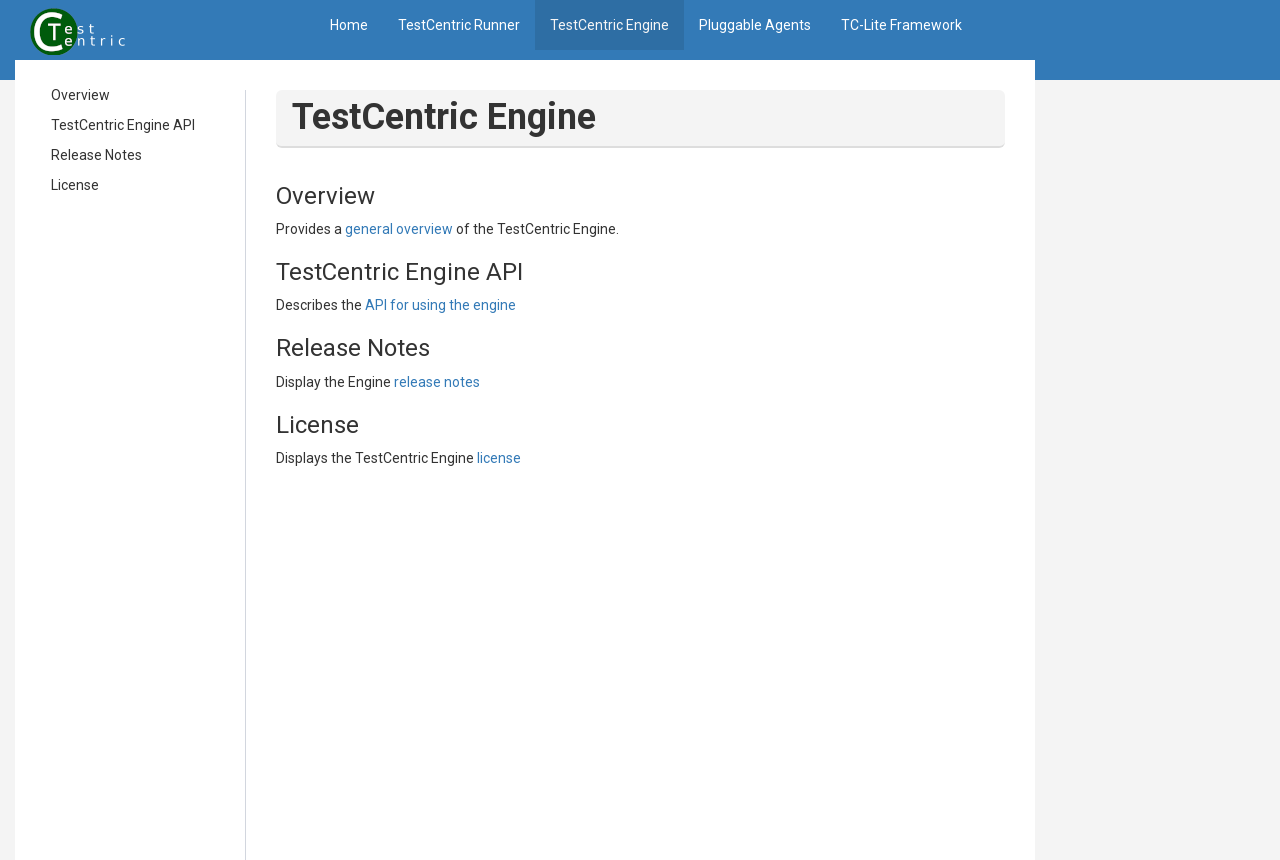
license (499, 458)
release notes (437, 382)
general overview (399, 229)
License (75, 185)
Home (349, 25)
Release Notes (96, 155)
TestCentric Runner (459, 25)
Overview (80, 95)
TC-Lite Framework (901, 25)
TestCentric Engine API (123, 125)
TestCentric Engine (609, 25)
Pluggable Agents (755, 25)
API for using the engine (440, 305)
